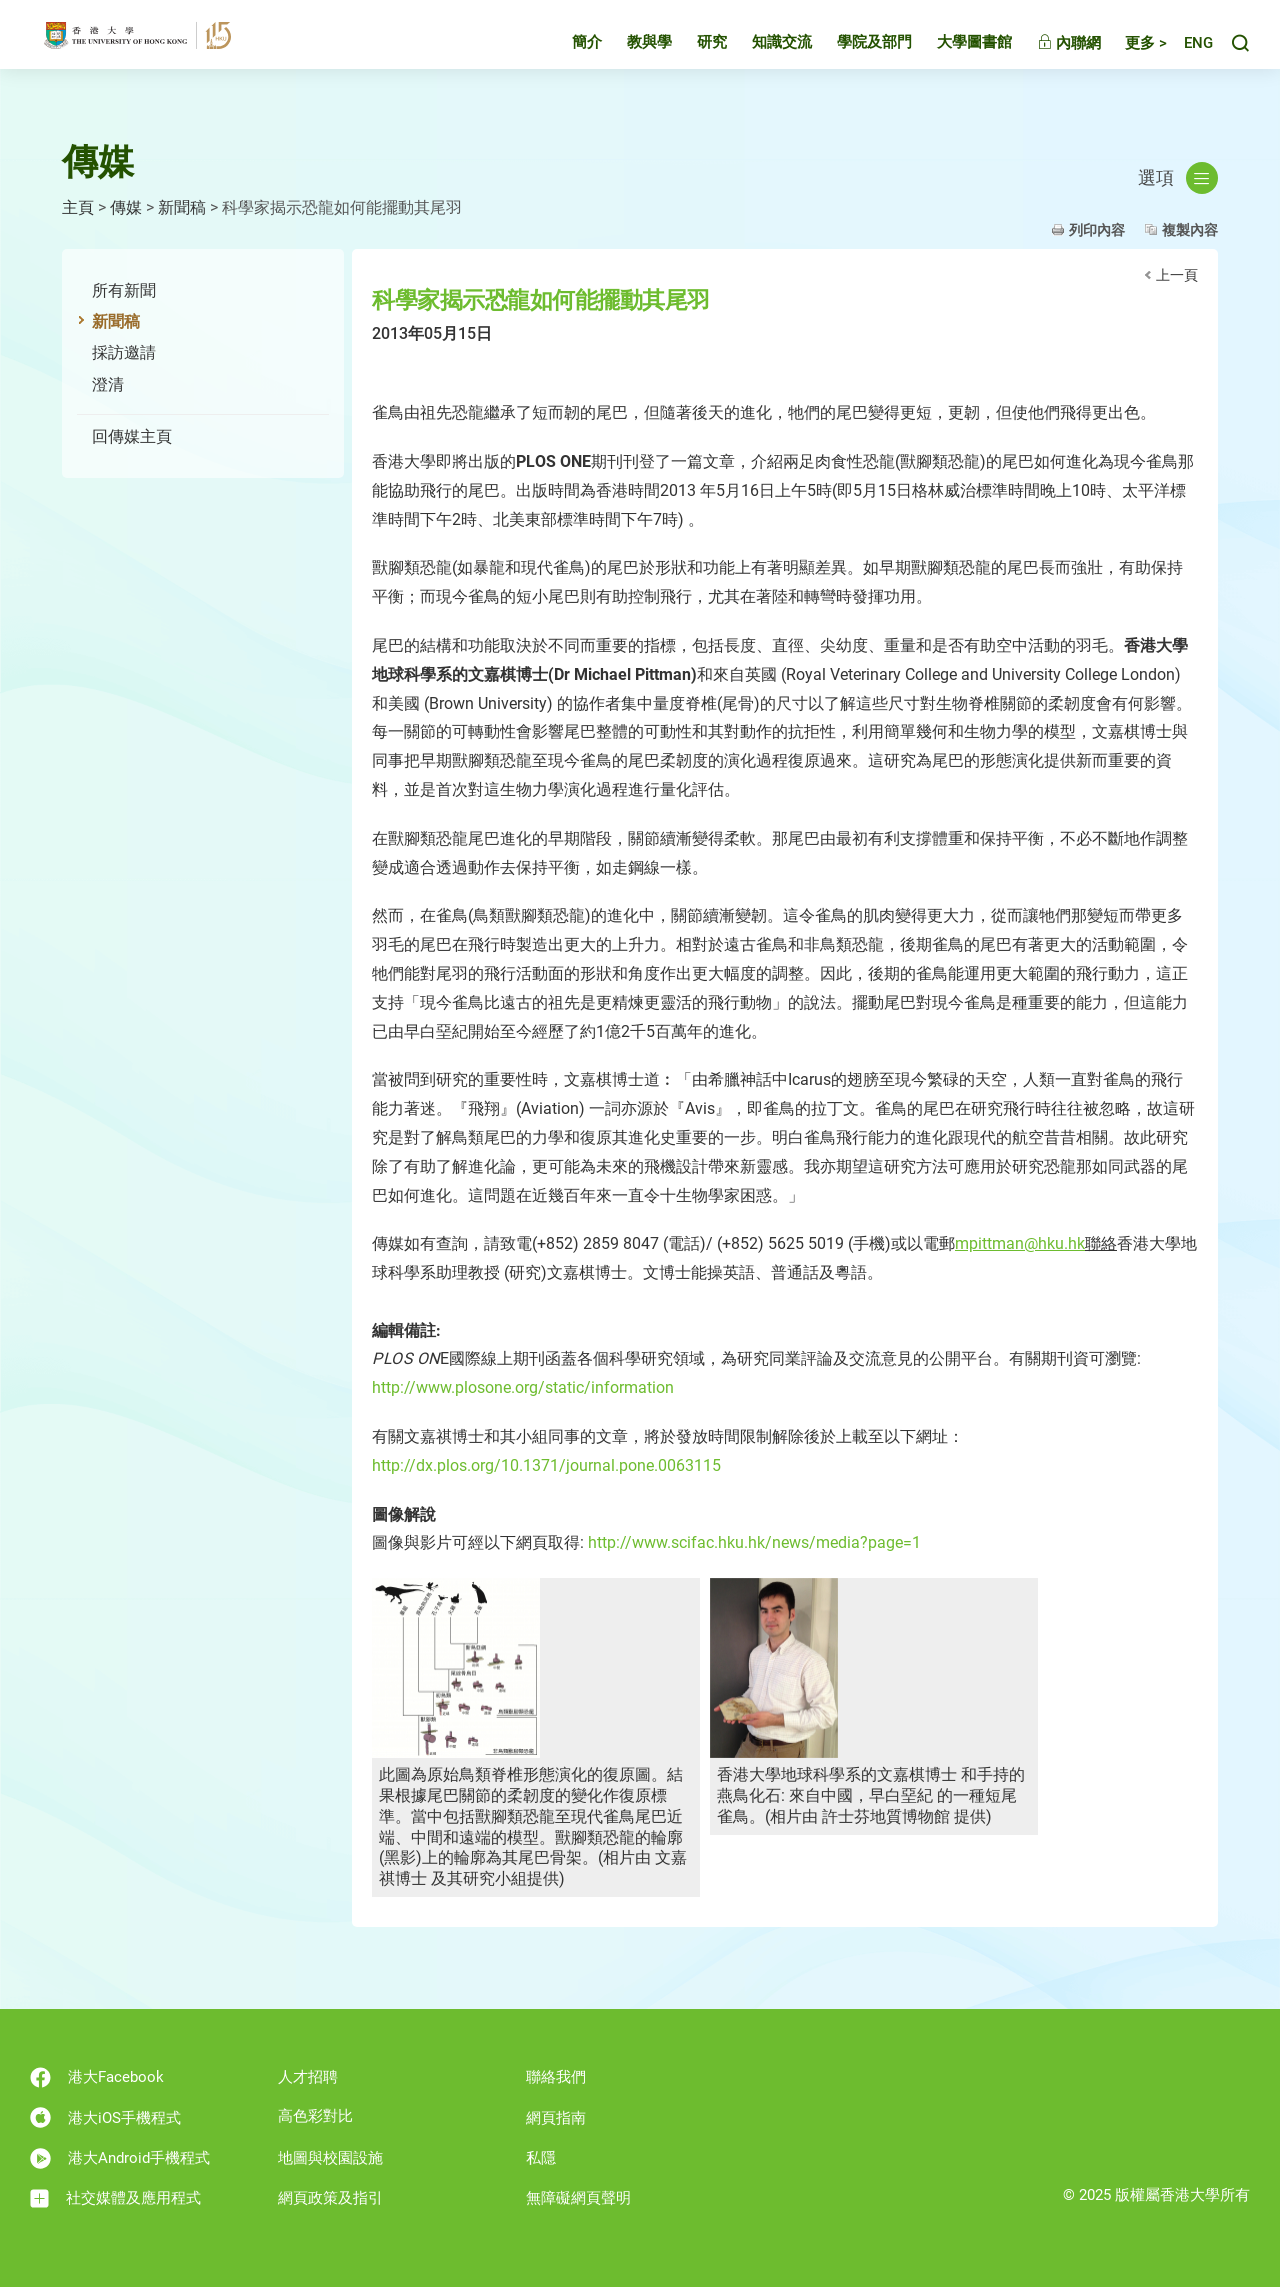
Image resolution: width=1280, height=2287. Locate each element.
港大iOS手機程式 (105, 2117)
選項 (1178, 178)
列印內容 (1097, 230)
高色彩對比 (315, 2116)
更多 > (1128, 55)
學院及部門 (856, 54)
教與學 (631, 54)
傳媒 (126, 207)
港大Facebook (97, 2077)
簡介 (569, 54)
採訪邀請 (124, 352)
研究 (694, 54)
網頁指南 (556, 2118)
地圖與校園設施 (330, 2158)
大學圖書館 (956, 54)
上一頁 (1177, 275)
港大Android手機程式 (120, 2158)
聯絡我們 (556, 2077)
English (1189, 55)
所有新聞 (124, 290)
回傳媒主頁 (132, 436)
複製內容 (1190, 230)
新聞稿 (182, 207)
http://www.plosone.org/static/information (523, 1387)
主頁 (78, 207)
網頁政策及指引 (330, 2198)
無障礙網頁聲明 (578, 2198)
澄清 (108, 384)
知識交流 (764, 54)
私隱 (541, 2158)
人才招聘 (308, 2077)
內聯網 (1051, 55)
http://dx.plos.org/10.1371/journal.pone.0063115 (546, 1465)
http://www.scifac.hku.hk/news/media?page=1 (754, 1542)
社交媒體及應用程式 (115, 2198)
